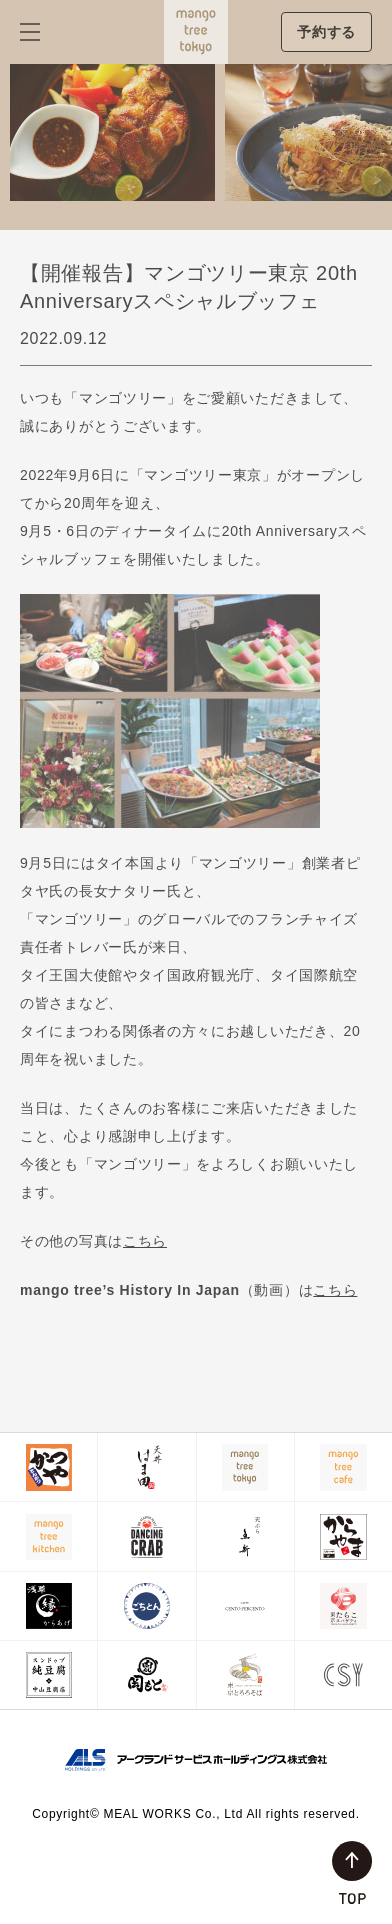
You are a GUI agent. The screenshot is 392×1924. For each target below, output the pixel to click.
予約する (326, 32)
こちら (145, 1241)
